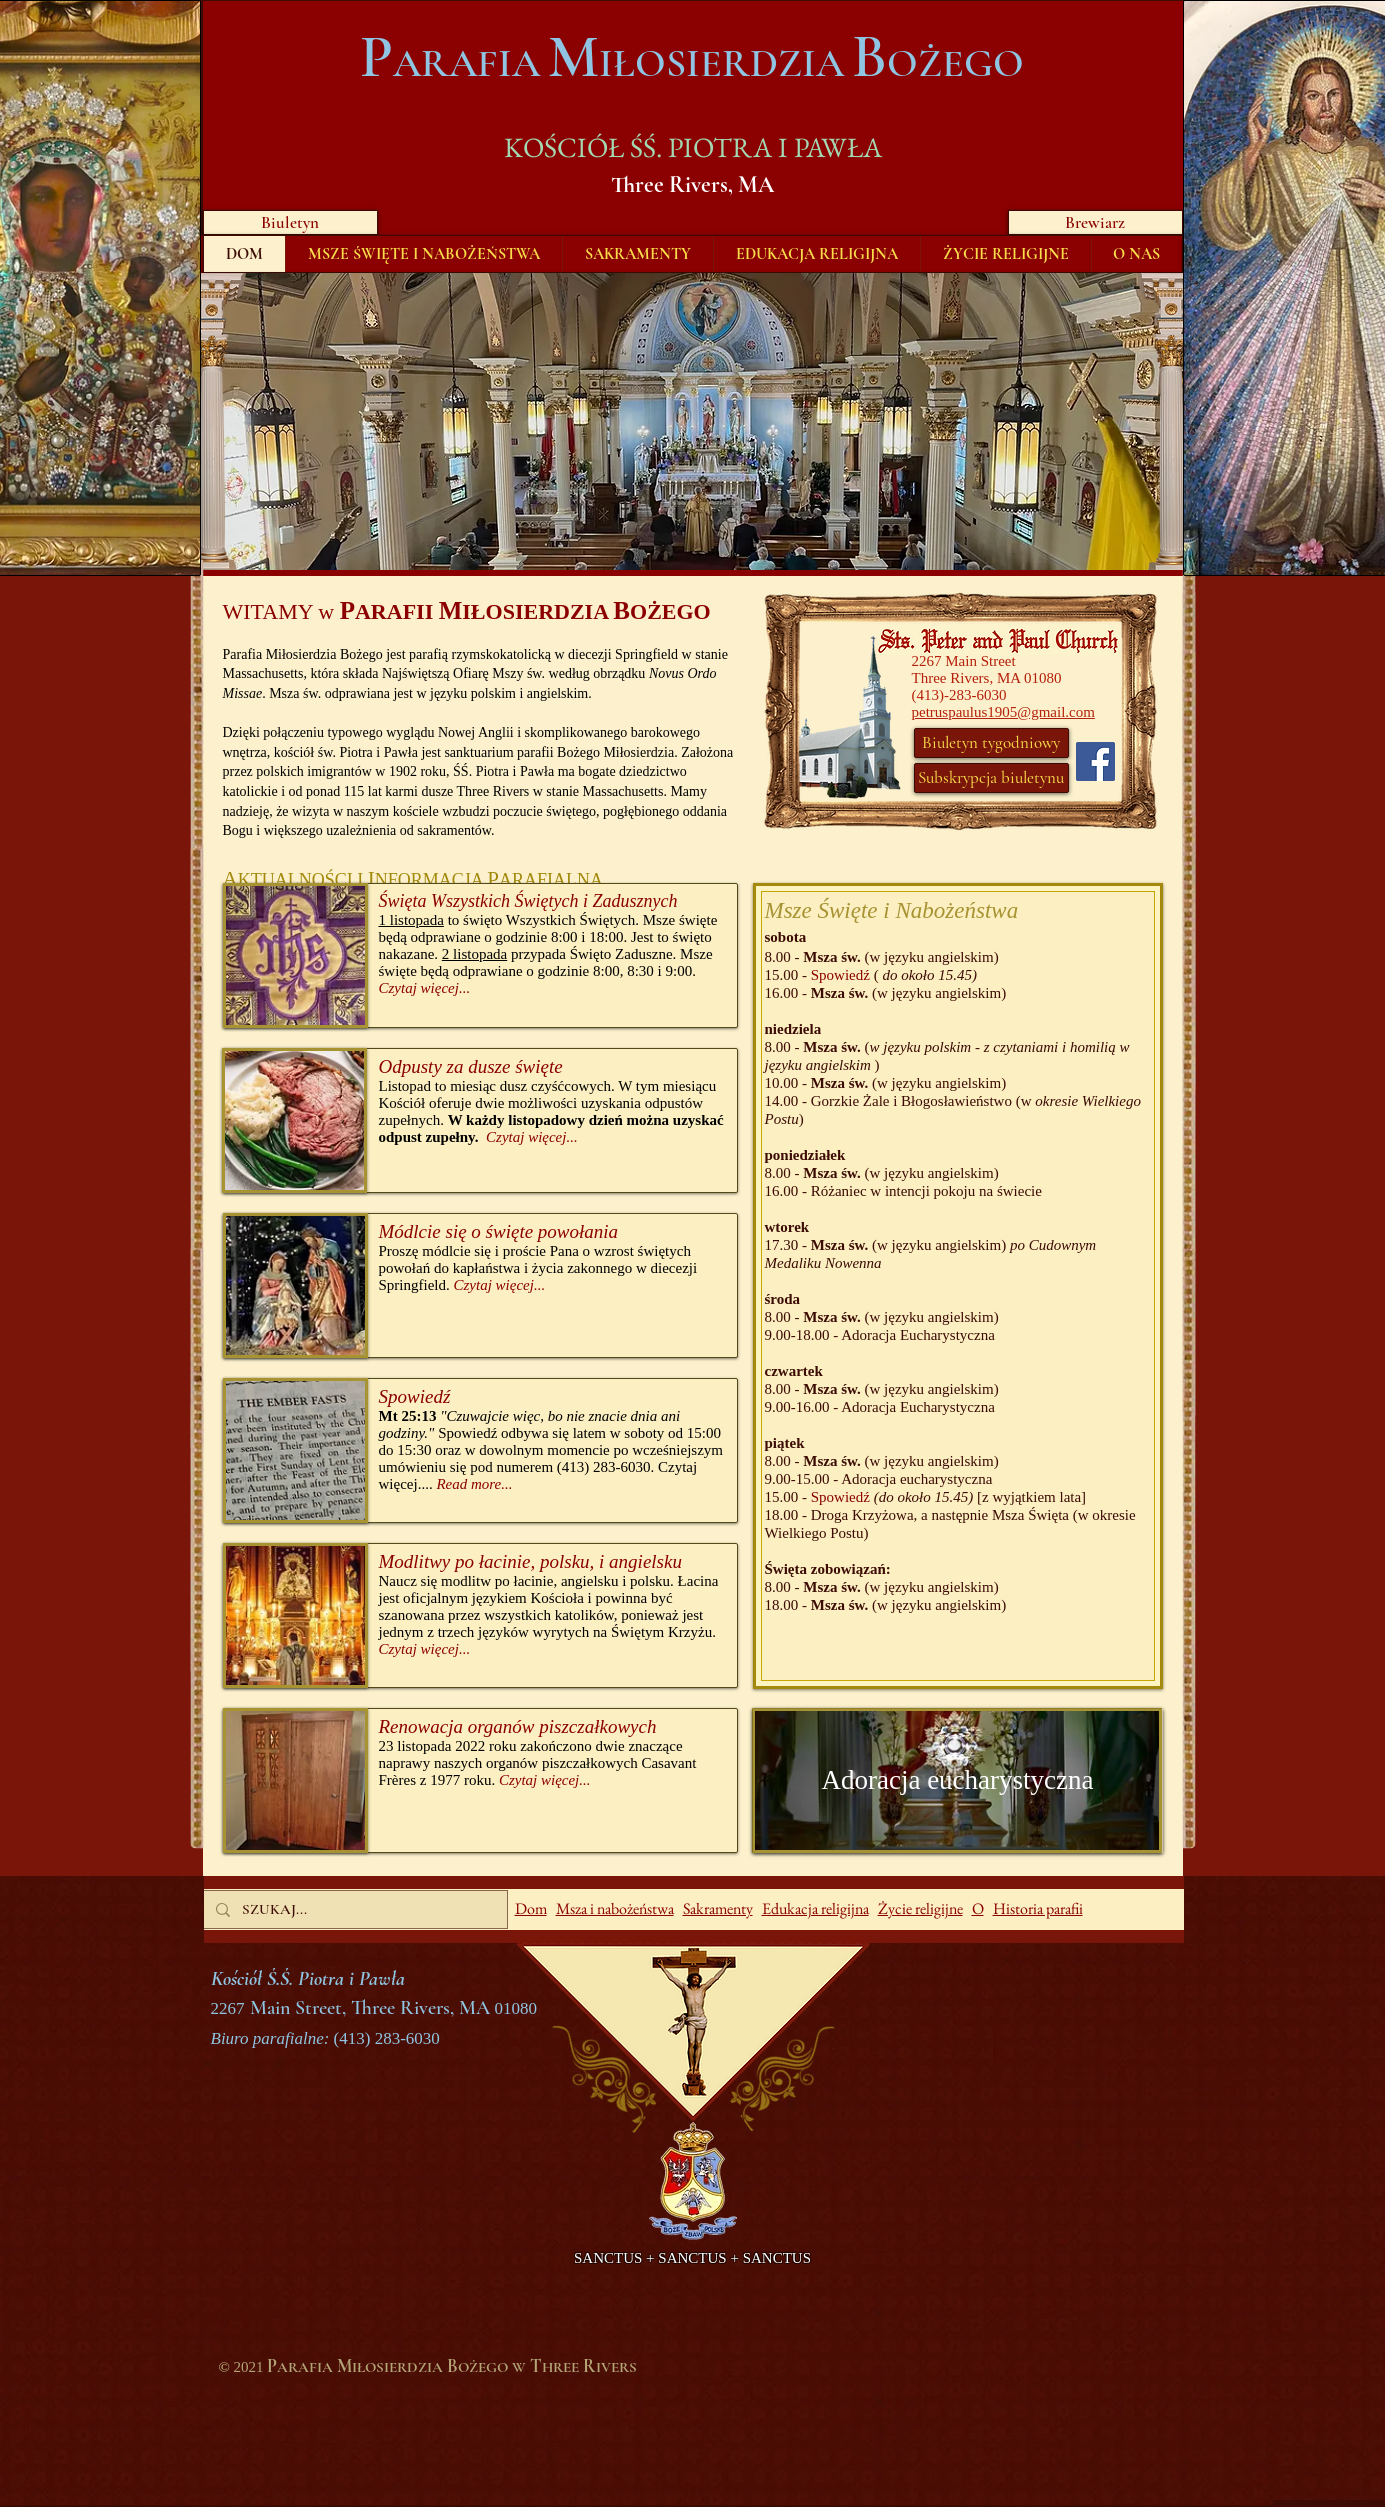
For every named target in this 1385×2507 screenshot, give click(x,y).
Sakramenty (718, 1908)
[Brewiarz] (1095, 222)
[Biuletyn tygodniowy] (991, 743)
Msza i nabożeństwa (615, 1908)
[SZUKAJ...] (353, 1909)
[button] (693, 421)
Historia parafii (1038, 1908)
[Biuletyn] (290, 222)
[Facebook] (1095, 761)
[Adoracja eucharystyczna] (958, 1781)
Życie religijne (920, 1908)
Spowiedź (840, 975)
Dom (531, 1908)
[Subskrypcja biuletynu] (991, 778)
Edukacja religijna (815, 1908)
